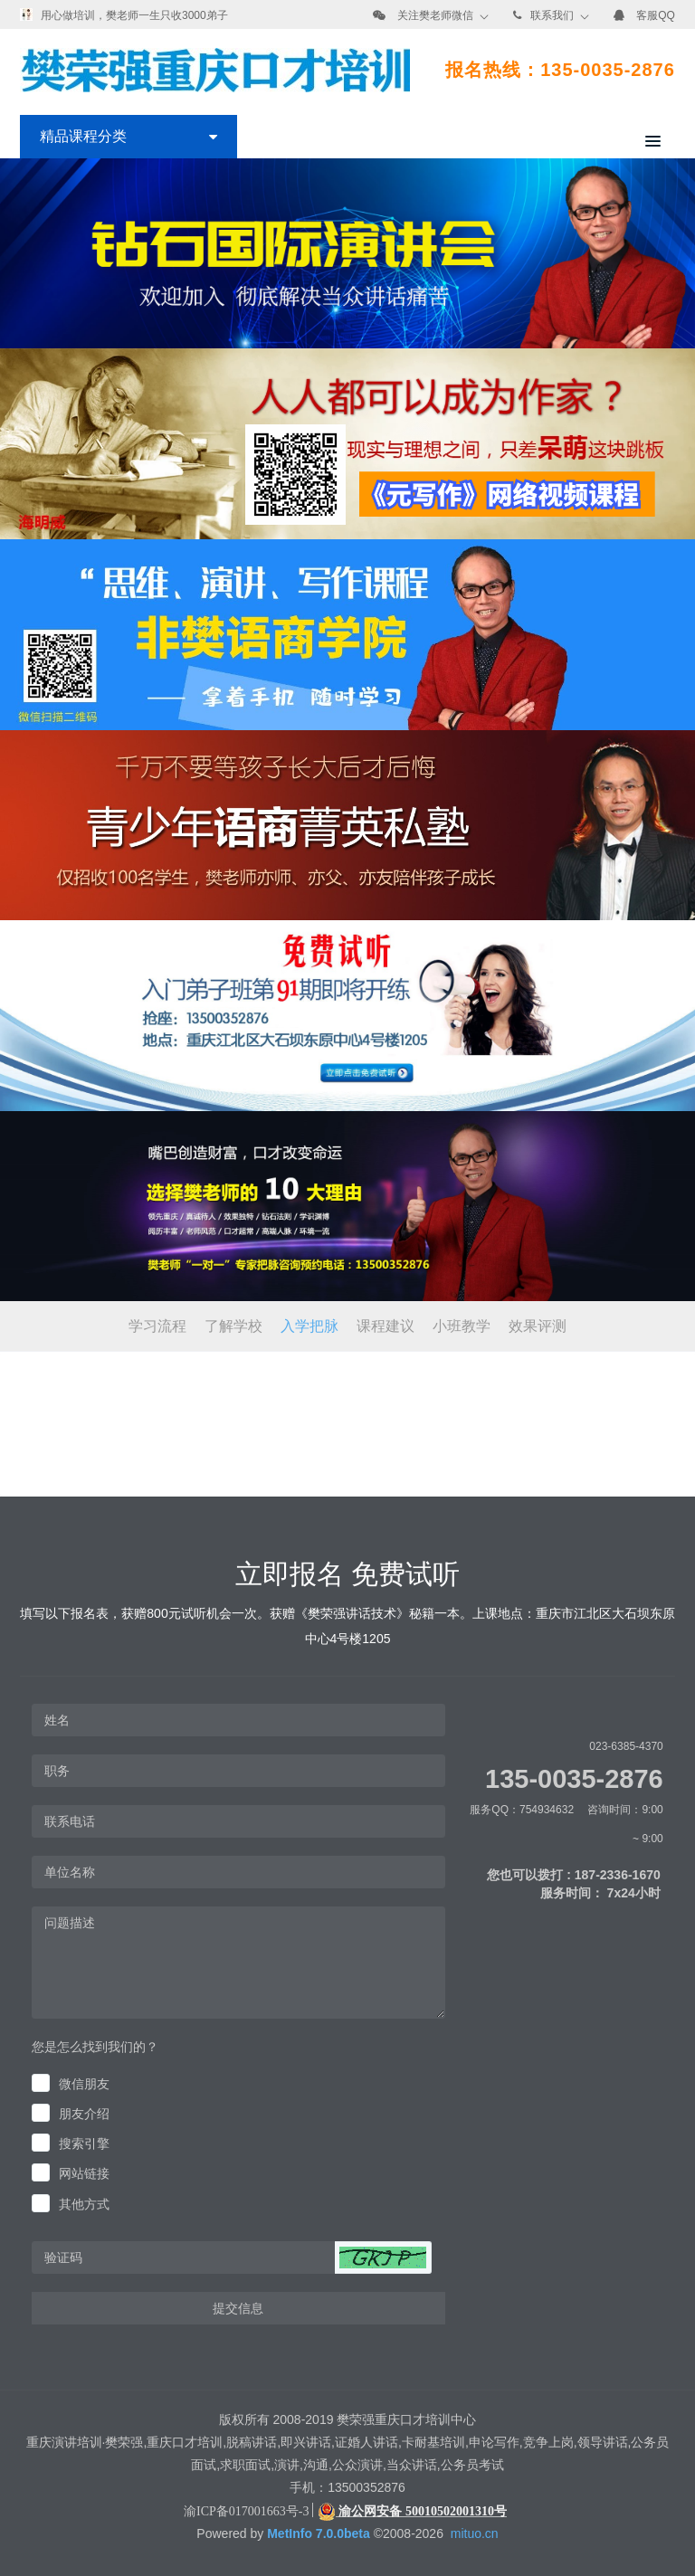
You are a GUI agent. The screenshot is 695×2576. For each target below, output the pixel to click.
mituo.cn (475, 2533)
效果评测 (537, 1326)
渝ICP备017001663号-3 (246, 2511)
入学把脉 (309, 1326)
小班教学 (461, 1326)
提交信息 (238, 2308)
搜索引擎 (84, 2143)
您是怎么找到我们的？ (95, 2046)
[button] (382, 2257)
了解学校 (233, 1326)
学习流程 (157, 1326)
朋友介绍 (84, 2113)
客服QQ (655, 15)
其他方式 (84, 2204)
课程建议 (385, 1326)
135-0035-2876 (574, 1778)
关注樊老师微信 (435, 15)
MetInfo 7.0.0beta (318, 2533)
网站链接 (84, 2173)
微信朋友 (84, 2084)
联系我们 (552, 15)
